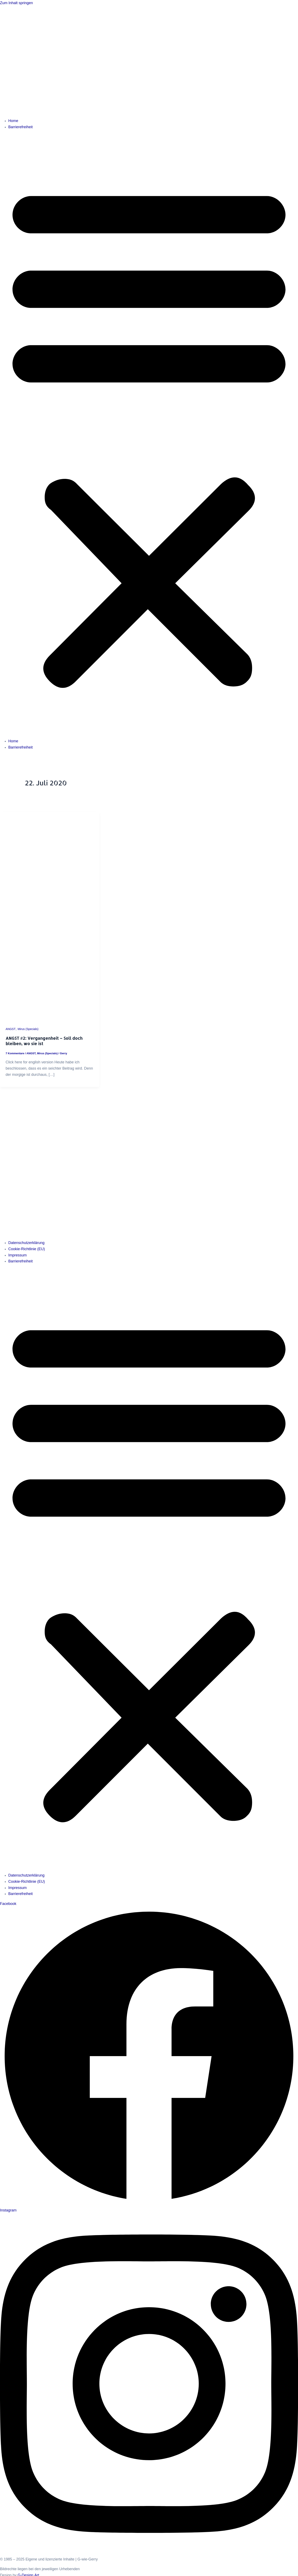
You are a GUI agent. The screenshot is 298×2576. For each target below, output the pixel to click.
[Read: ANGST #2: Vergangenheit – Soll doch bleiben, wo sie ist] (49, 1022)
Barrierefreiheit (20, 127)
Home (13, 121)
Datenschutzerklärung (26, 1243)
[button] (149, 434)
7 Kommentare (15, 1053)
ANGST (11, 1029)
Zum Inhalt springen (16, 3)
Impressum (17, 1255)
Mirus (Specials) (28, 1029)
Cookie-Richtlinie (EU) (26, 1249)
